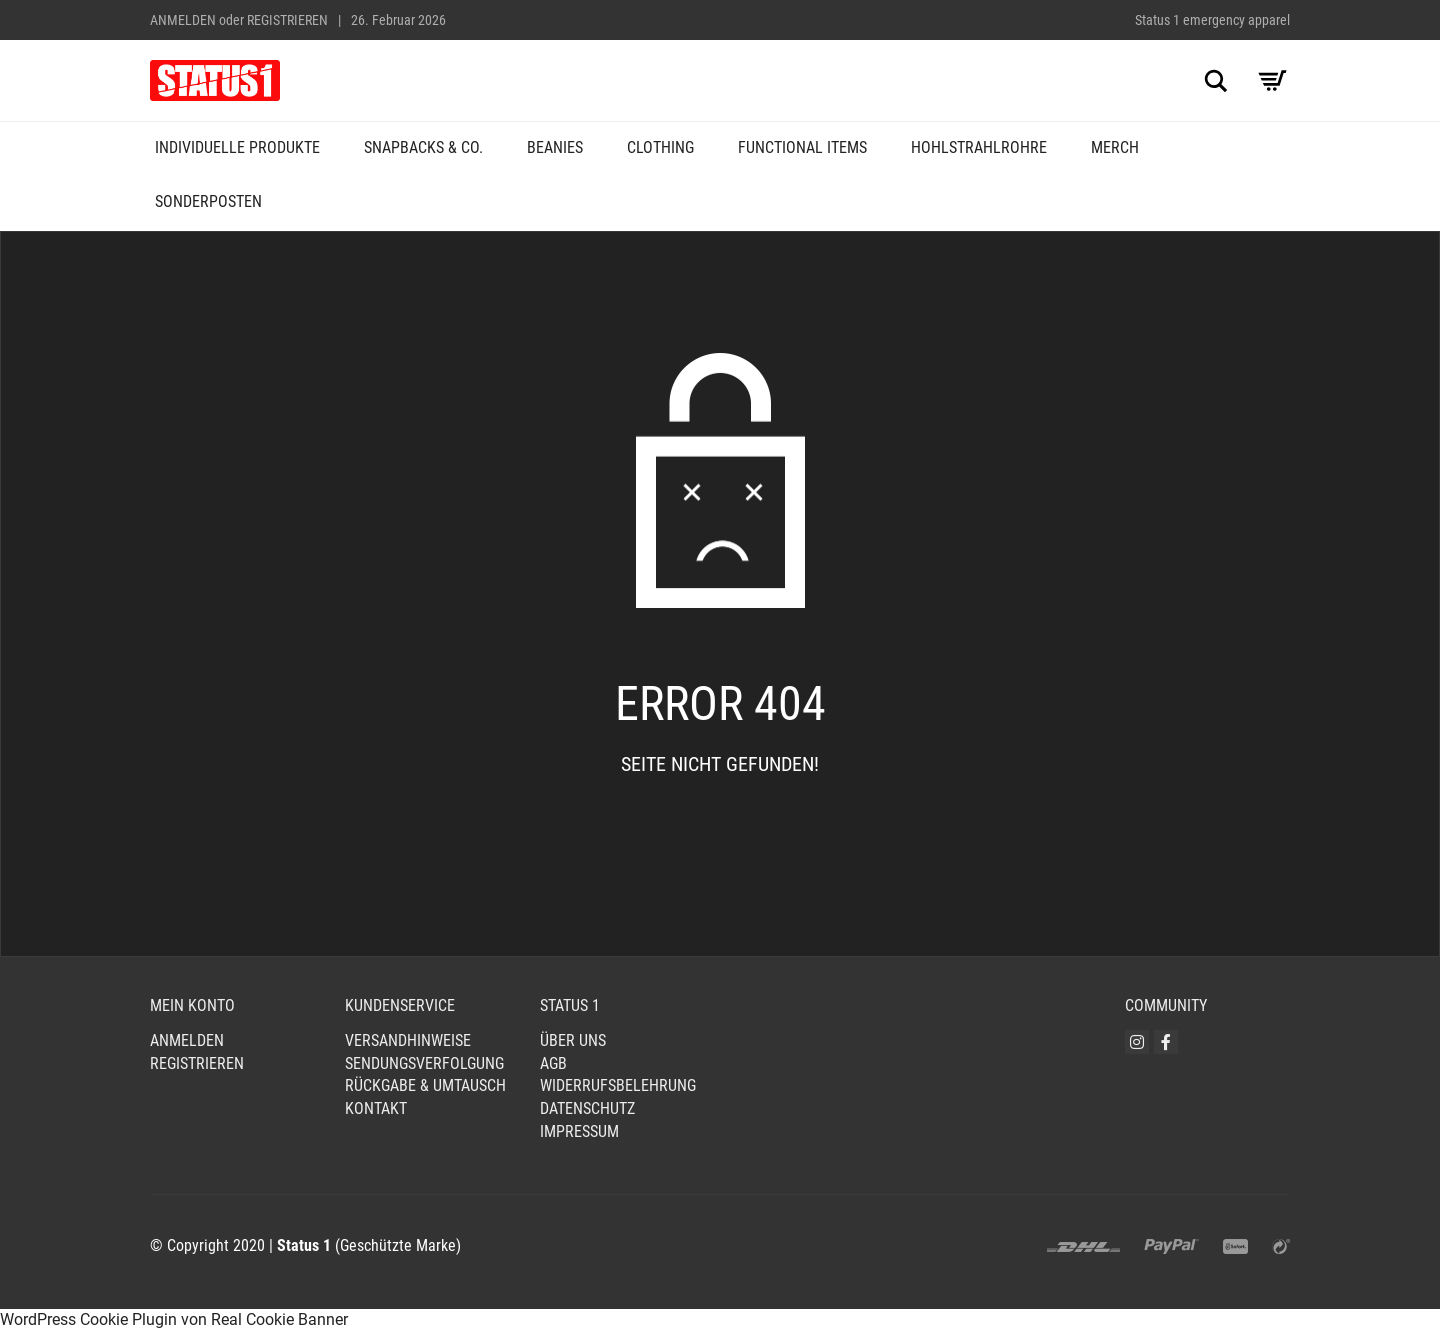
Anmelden (183, 20)
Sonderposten (208, 201)
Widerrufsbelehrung (618, 1085)
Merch (1115, 147)
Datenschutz (587, 1108)
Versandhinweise (408, 1040)
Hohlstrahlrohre (979, 147)
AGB (553, 1063)
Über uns (573, 1040)
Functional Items (802, 147)
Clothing (660, 147)
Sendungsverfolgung (424, 1063)
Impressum (579, 1131)
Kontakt (376, 1108)
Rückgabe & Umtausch (425, 1085)
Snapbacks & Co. (423, 147)
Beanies (555, 147)
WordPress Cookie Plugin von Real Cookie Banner (174, 1319)
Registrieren (287, 20)
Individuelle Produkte (237, 147)
